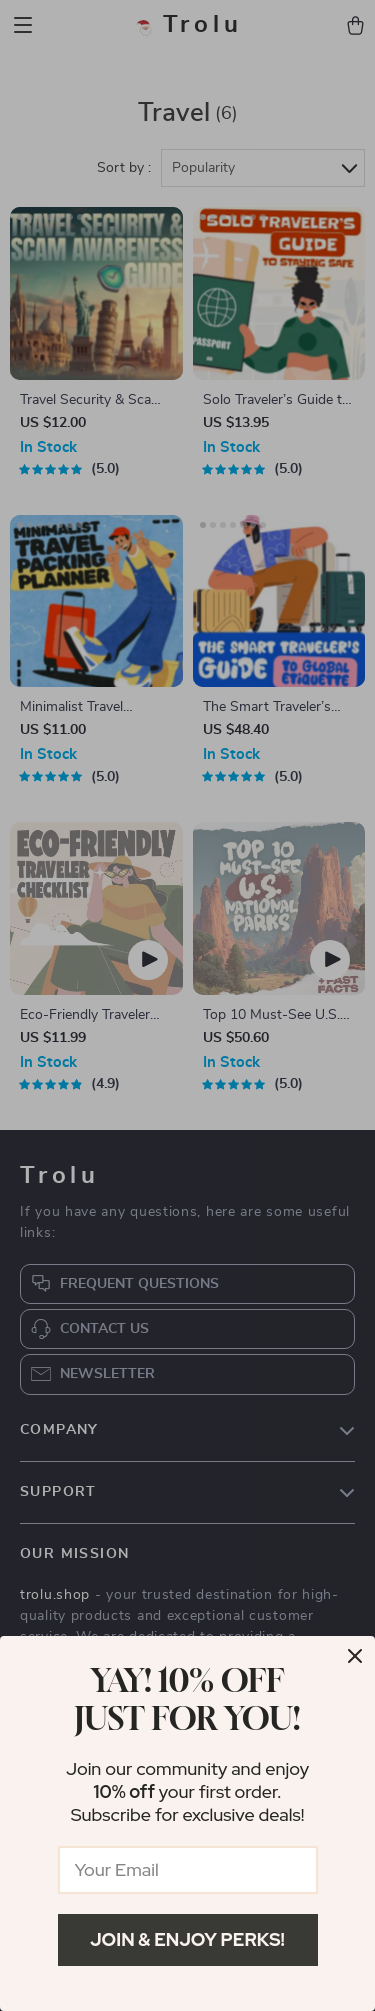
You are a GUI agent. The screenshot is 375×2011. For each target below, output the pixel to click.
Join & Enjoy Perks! (187, 1939)
